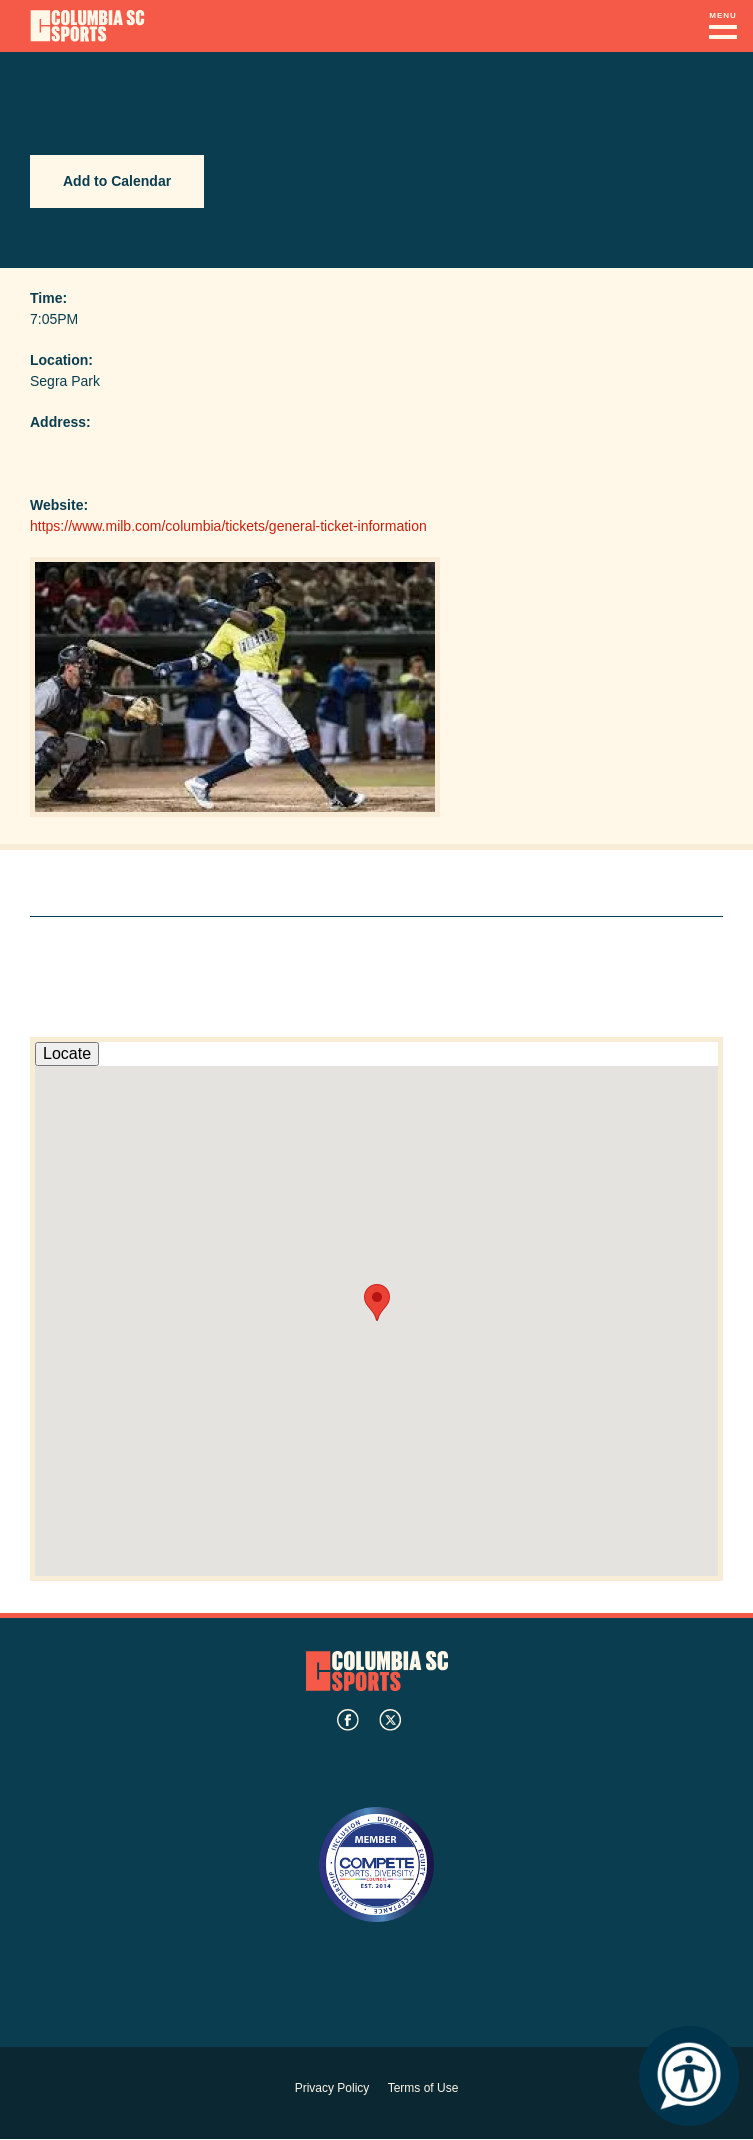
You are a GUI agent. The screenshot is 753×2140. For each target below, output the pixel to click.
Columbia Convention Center (87, 26)
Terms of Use (423, 2088)
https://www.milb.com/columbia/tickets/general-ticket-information (228, 526)
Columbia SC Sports (377, 1670)
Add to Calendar (117, 181)
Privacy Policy (332, 2088)
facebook (348, 1720)
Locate (67, 1053)
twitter (390, 1720)
